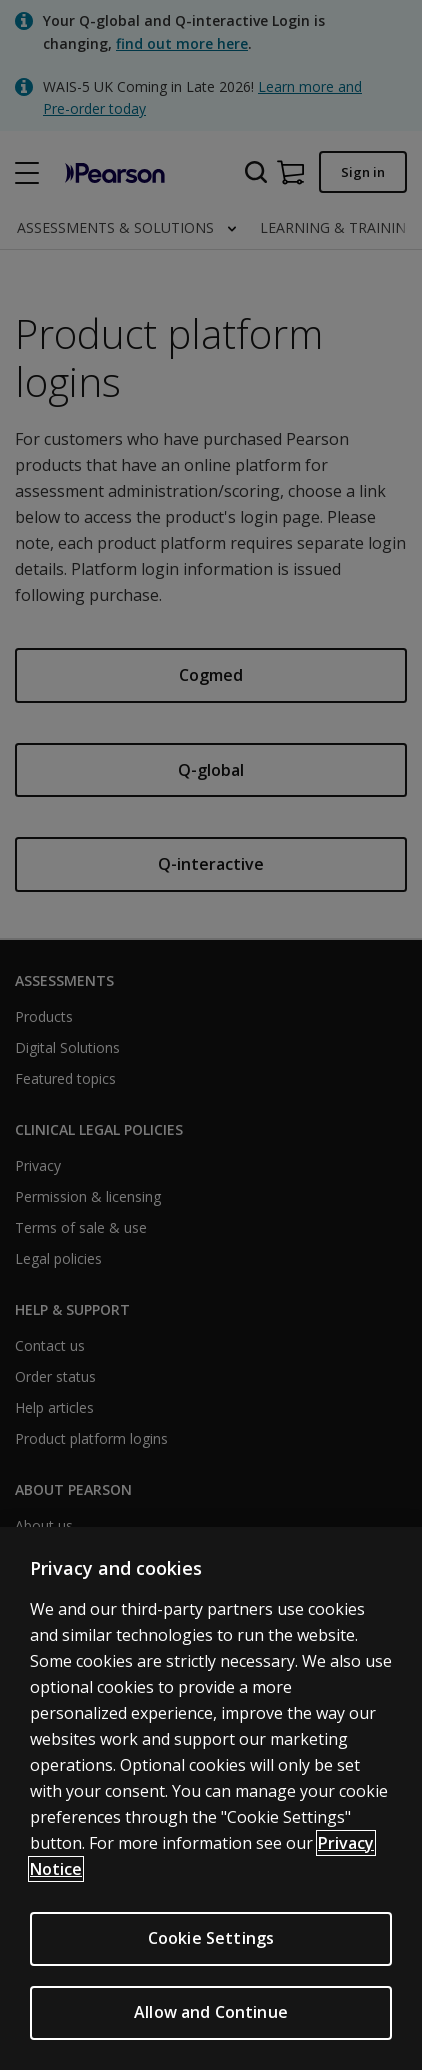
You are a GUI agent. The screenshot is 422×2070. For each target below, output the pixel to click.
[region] (211, 1798)
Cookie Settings (211, 1938)
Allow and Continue (211, 2012)
